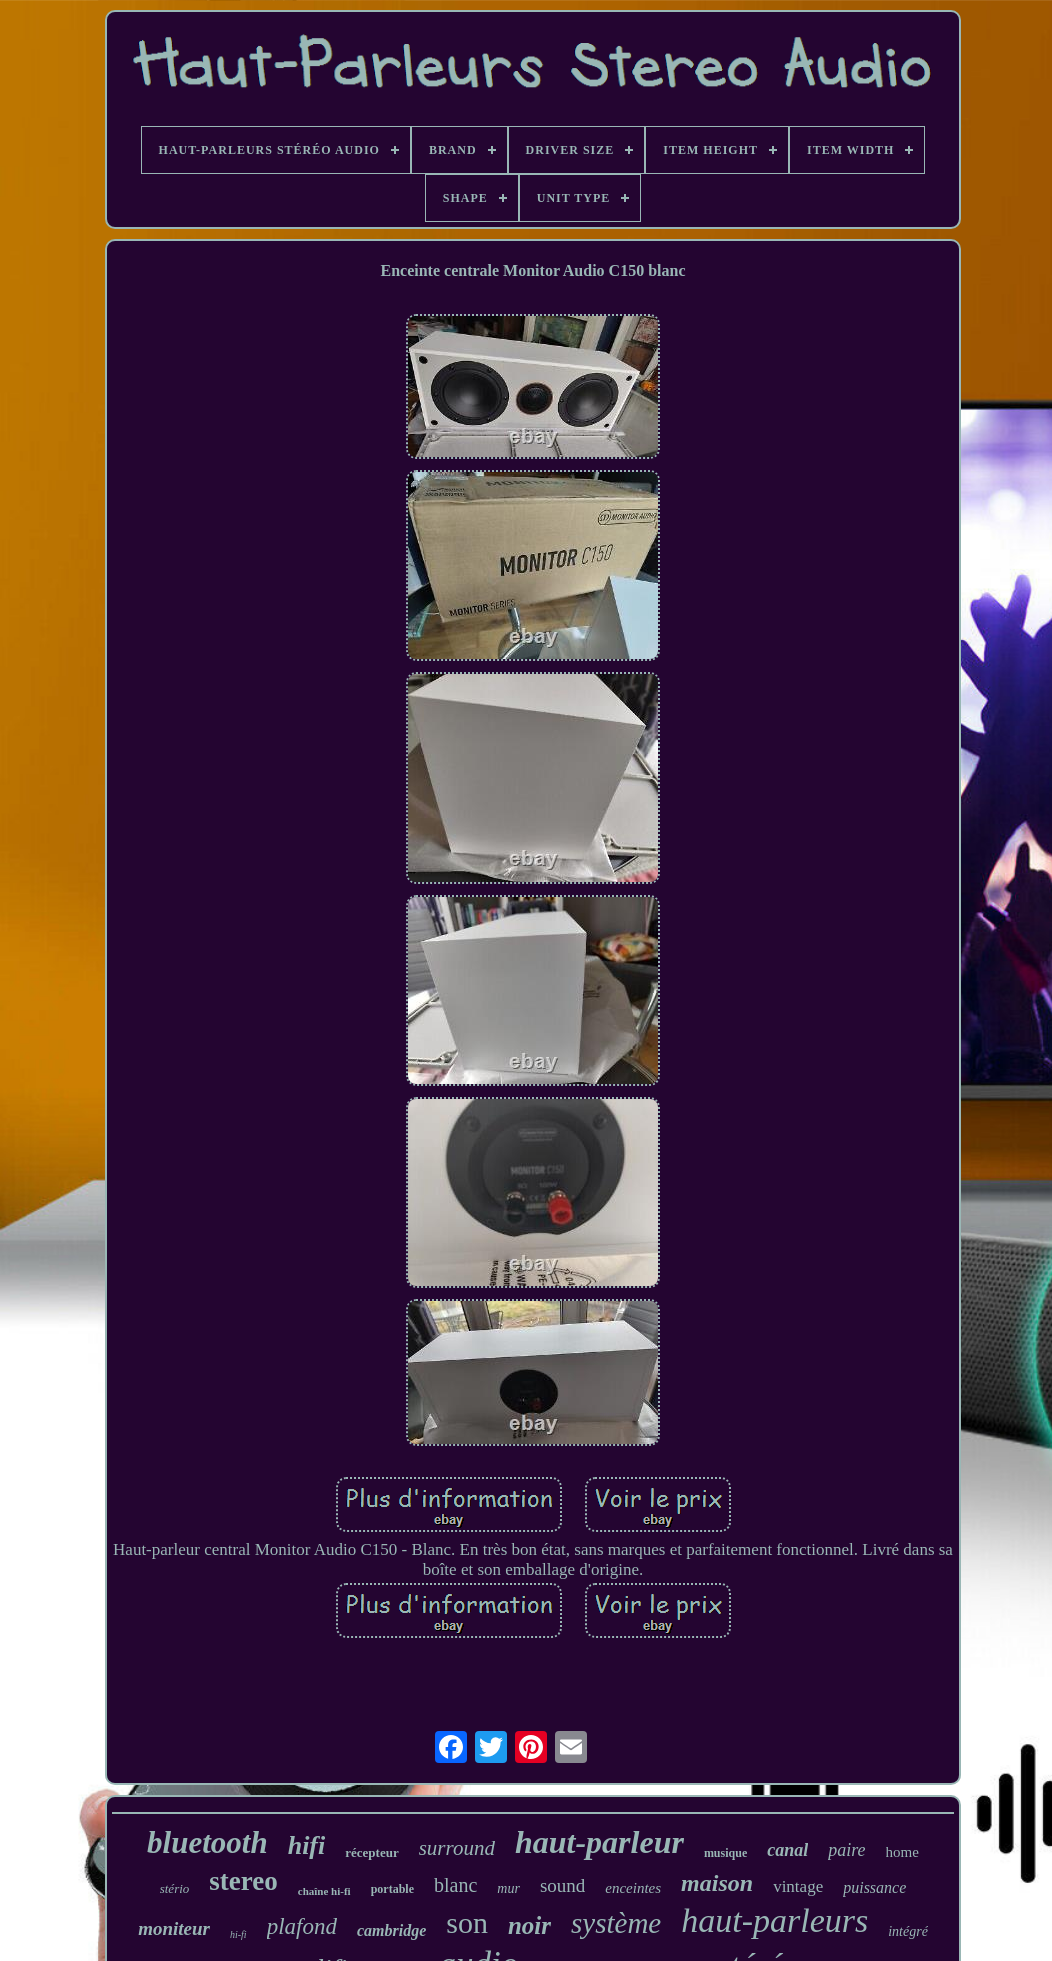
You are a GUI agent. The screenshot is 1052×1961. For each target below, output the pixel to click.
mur (508, 1888)
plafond (302, 1926)
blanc (455, 1885)
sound (562, 1885)
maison (717, 1883)
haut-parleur (599, 1842)
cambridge (391, 1930)
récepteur (371, 1852)
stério (175, 1888)
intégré (908, 1931)
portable (392, 1889)
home (902, 1852)
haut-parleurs (774, 1920)
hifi (307, 1845)
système (616, 1923)
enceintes (633, 1888)
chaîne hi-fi (324, 1891)
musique (725, 1853)
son (467, 1922)
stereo (243, 1881)
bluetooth (207, 1842)
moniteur (174, 1928)
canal (787, 1850)
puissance (874, 1887)
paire (846, 1850)
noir (529, 1925)
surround (457, 1848)
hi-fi (238, 1934)
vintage (798, 1886)
